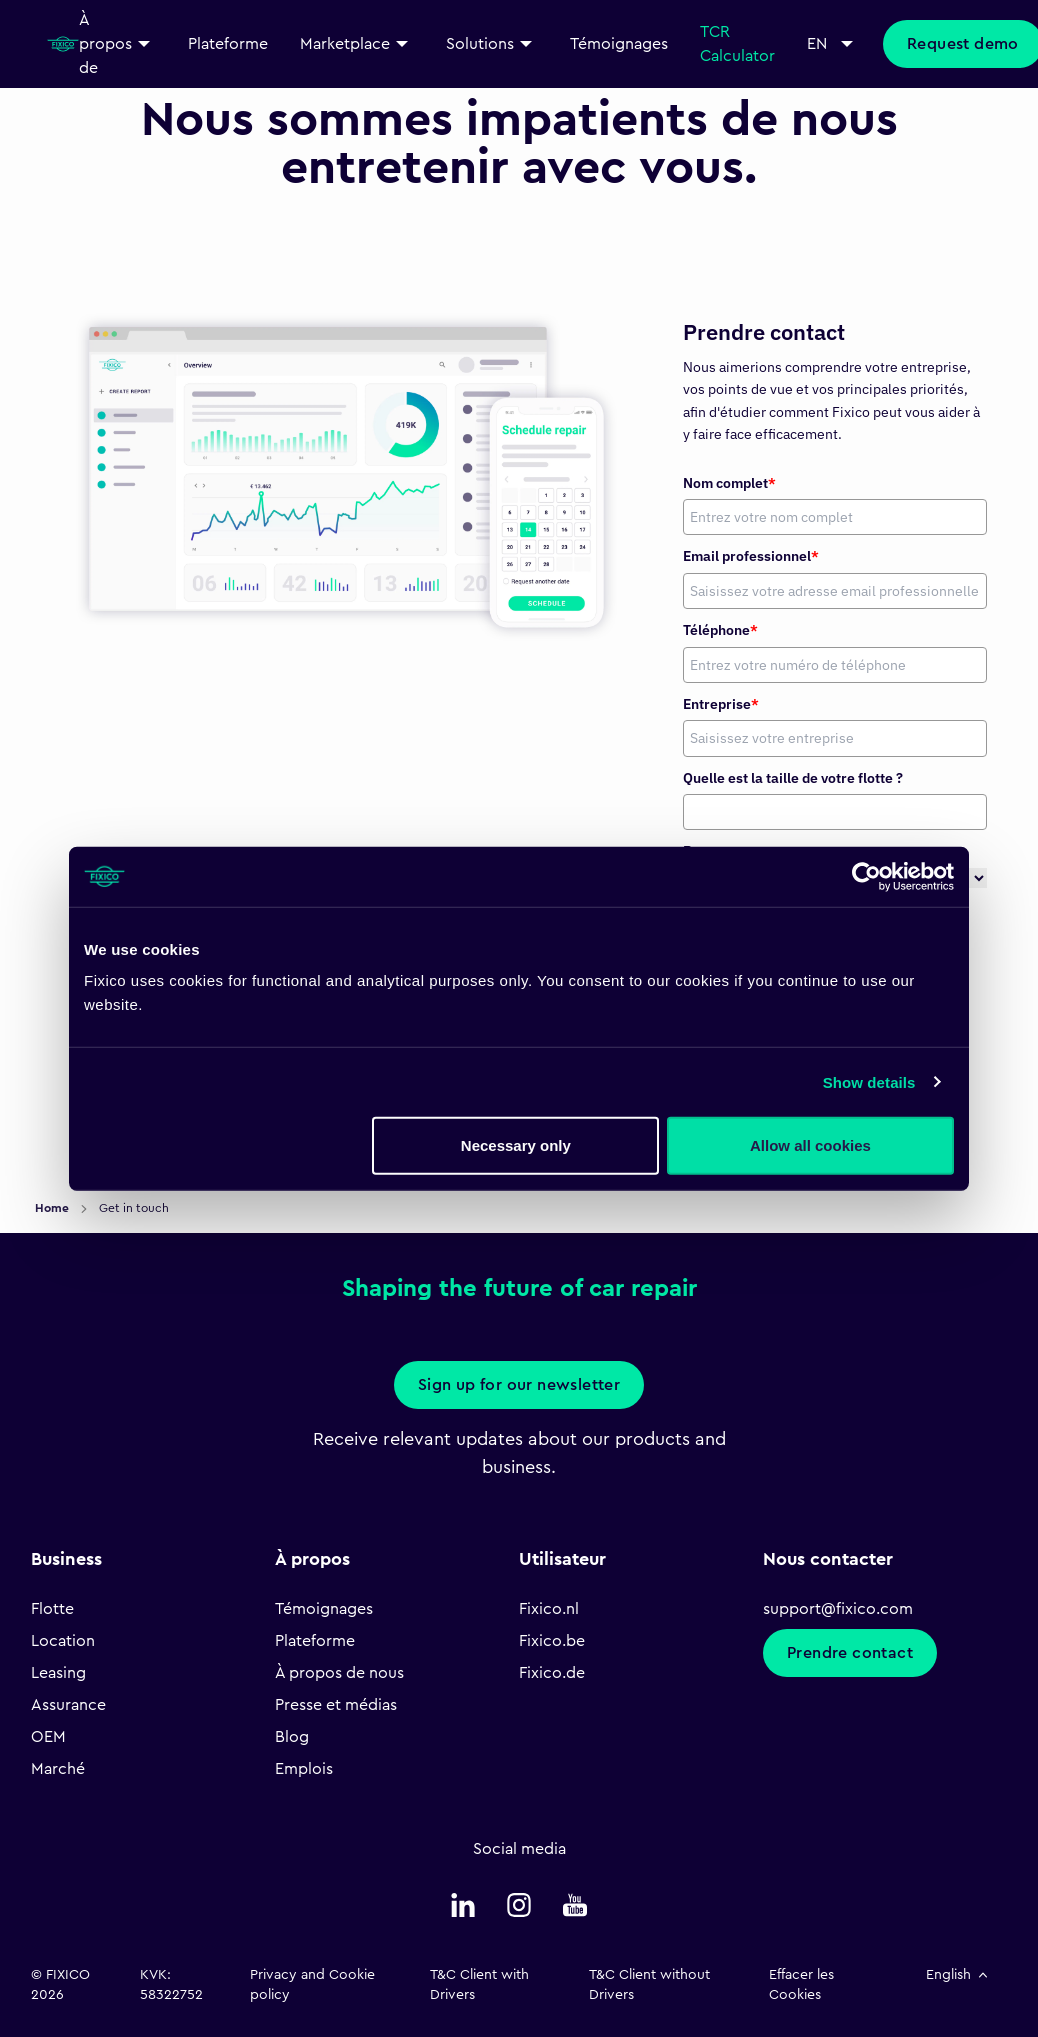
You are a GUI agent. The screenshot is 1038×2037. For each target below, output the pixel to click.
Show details (869, 1081)
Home (53, 1208)
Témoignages (324, 1609)
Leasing (58, 1673)
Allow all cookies (810, 1145)
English (958, 1975)
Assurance (68, 1705)
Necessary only (516, 1145)
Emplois (304, 1769)
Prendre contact (850, 1653)
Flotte (52, 1609)
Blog (292, 1737)
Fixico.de (552, 1673)
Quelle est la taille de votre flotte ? (793, 778)
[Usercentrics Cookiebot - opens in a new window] (866, 876)
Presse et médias (336, 1705)
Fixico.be (552, 1641)
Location (63, 1641)
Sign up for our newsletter (519, 1385)
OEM (48, 1737)
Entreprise (721, 704)
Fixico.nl (549, 1609)
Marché (58, 1769)
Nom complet (729, 483)
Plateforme (315, 1641)
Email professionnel (751, 556)
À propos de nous (339, 1673)
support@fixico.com (838, 1609)
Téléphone (720, 630)
